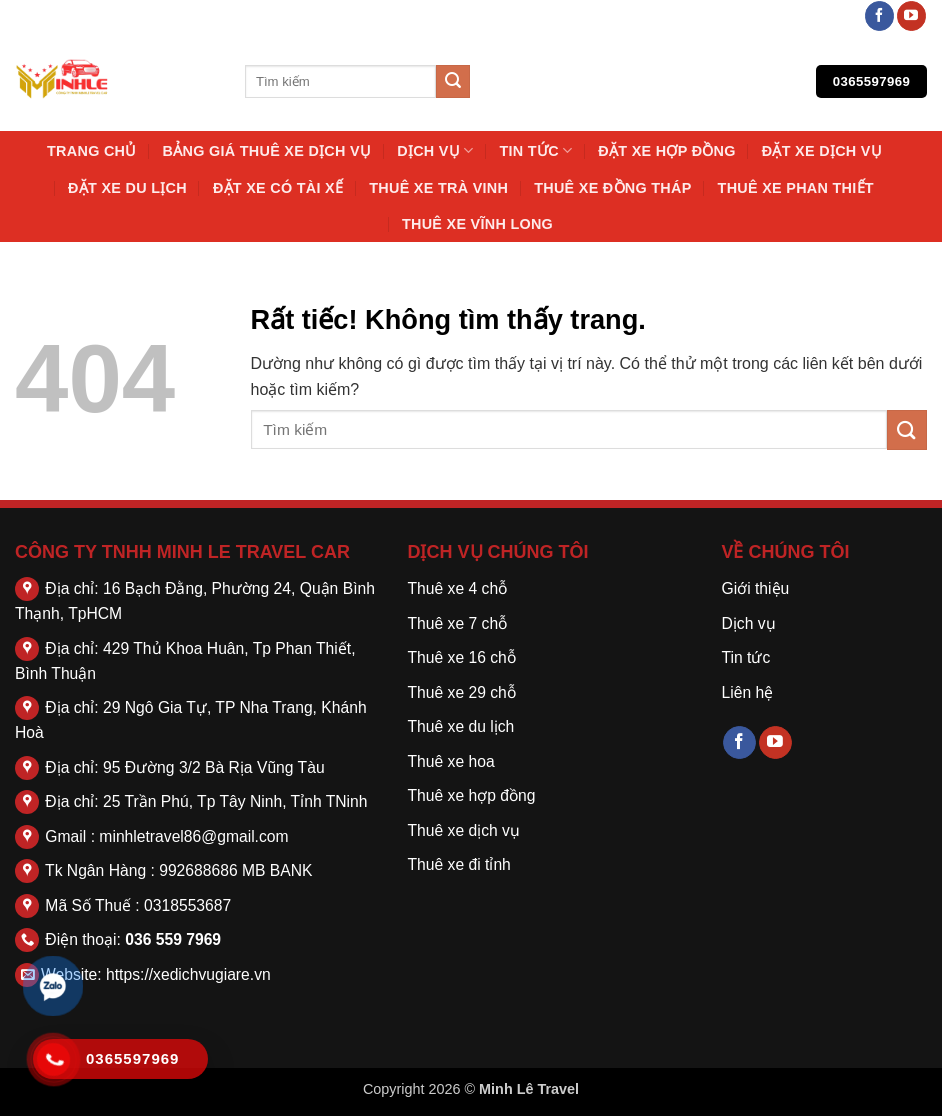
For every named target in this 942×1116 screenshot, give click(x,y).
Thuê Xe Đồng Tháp (612, 188)
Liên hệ (747, 692)
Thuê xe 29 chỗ (462, 692)
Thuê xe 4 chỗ (458, 588)
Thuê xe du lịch (461, 726)
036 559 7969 (173, 939)
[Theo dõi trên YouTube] (911, 16)
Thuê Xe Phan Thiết (796, 188)
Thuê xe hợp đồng (472, 795)
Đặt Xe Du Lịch (127, 188)
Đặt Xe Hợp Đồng (666, 151)
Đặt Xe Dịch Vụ (822, 151)
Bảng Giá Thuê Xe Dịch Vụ (267, 151)
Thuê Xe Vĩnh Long (477, 224)
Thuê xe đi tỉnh (459, 864)
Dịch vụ (435, 150)
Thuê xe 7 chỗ (458, 623)
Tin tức (535, 150)
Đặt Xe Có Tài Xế (278, 188)
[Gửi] (453, 82)
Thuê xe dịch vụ (464, 830)
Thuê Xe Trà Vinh (438, 188)
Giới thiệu (755, 588)
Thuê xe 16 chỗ (462, 657)
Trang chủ (92, 151)
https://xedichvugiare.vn (188, 974)
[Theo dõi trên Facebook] (879, 16)
